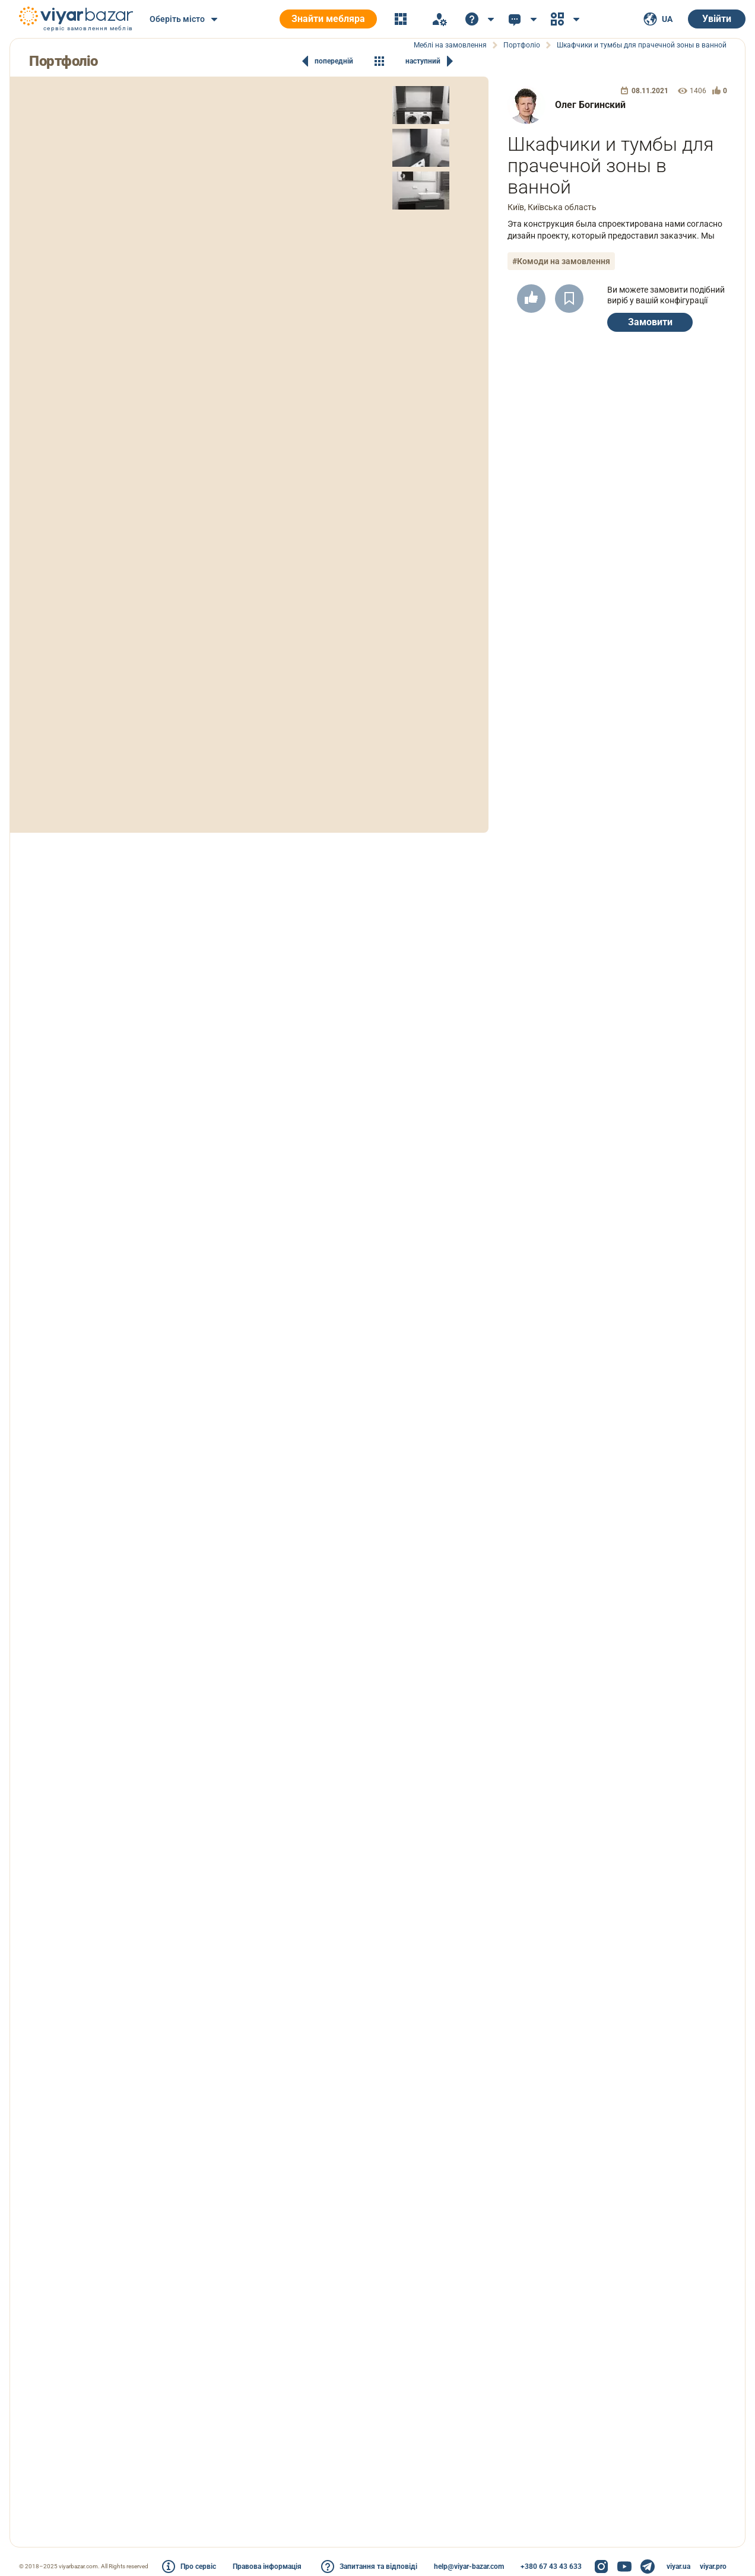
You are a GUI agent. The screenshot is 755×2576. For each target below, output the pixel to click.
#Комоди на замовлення (561, 261)
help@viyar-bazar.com (469, 2566)
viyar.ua (678, 2566)
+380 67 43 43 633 (551, 2566)
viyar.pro (713, 2566)
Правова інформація (267, 2566)
